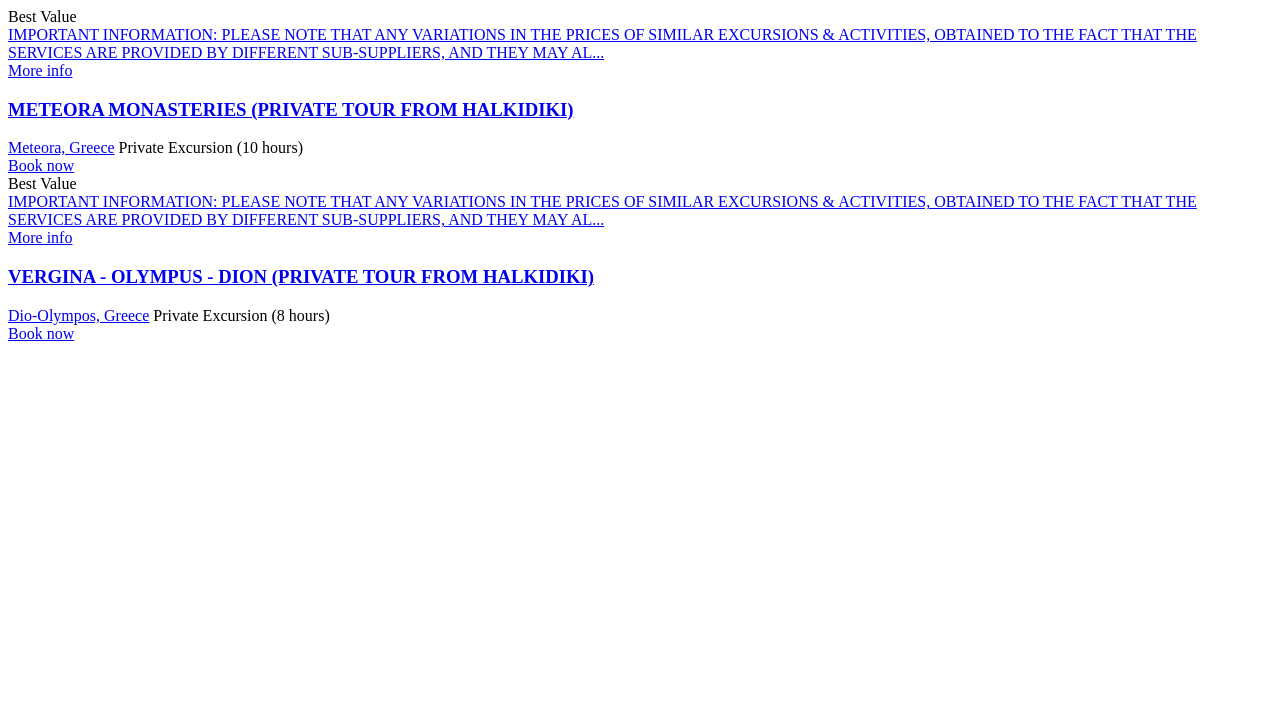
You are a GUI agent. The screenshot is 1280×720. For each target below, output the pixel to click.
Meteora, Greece (61, 147)
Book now (41, 165)
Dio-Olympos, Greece (78, 315)
